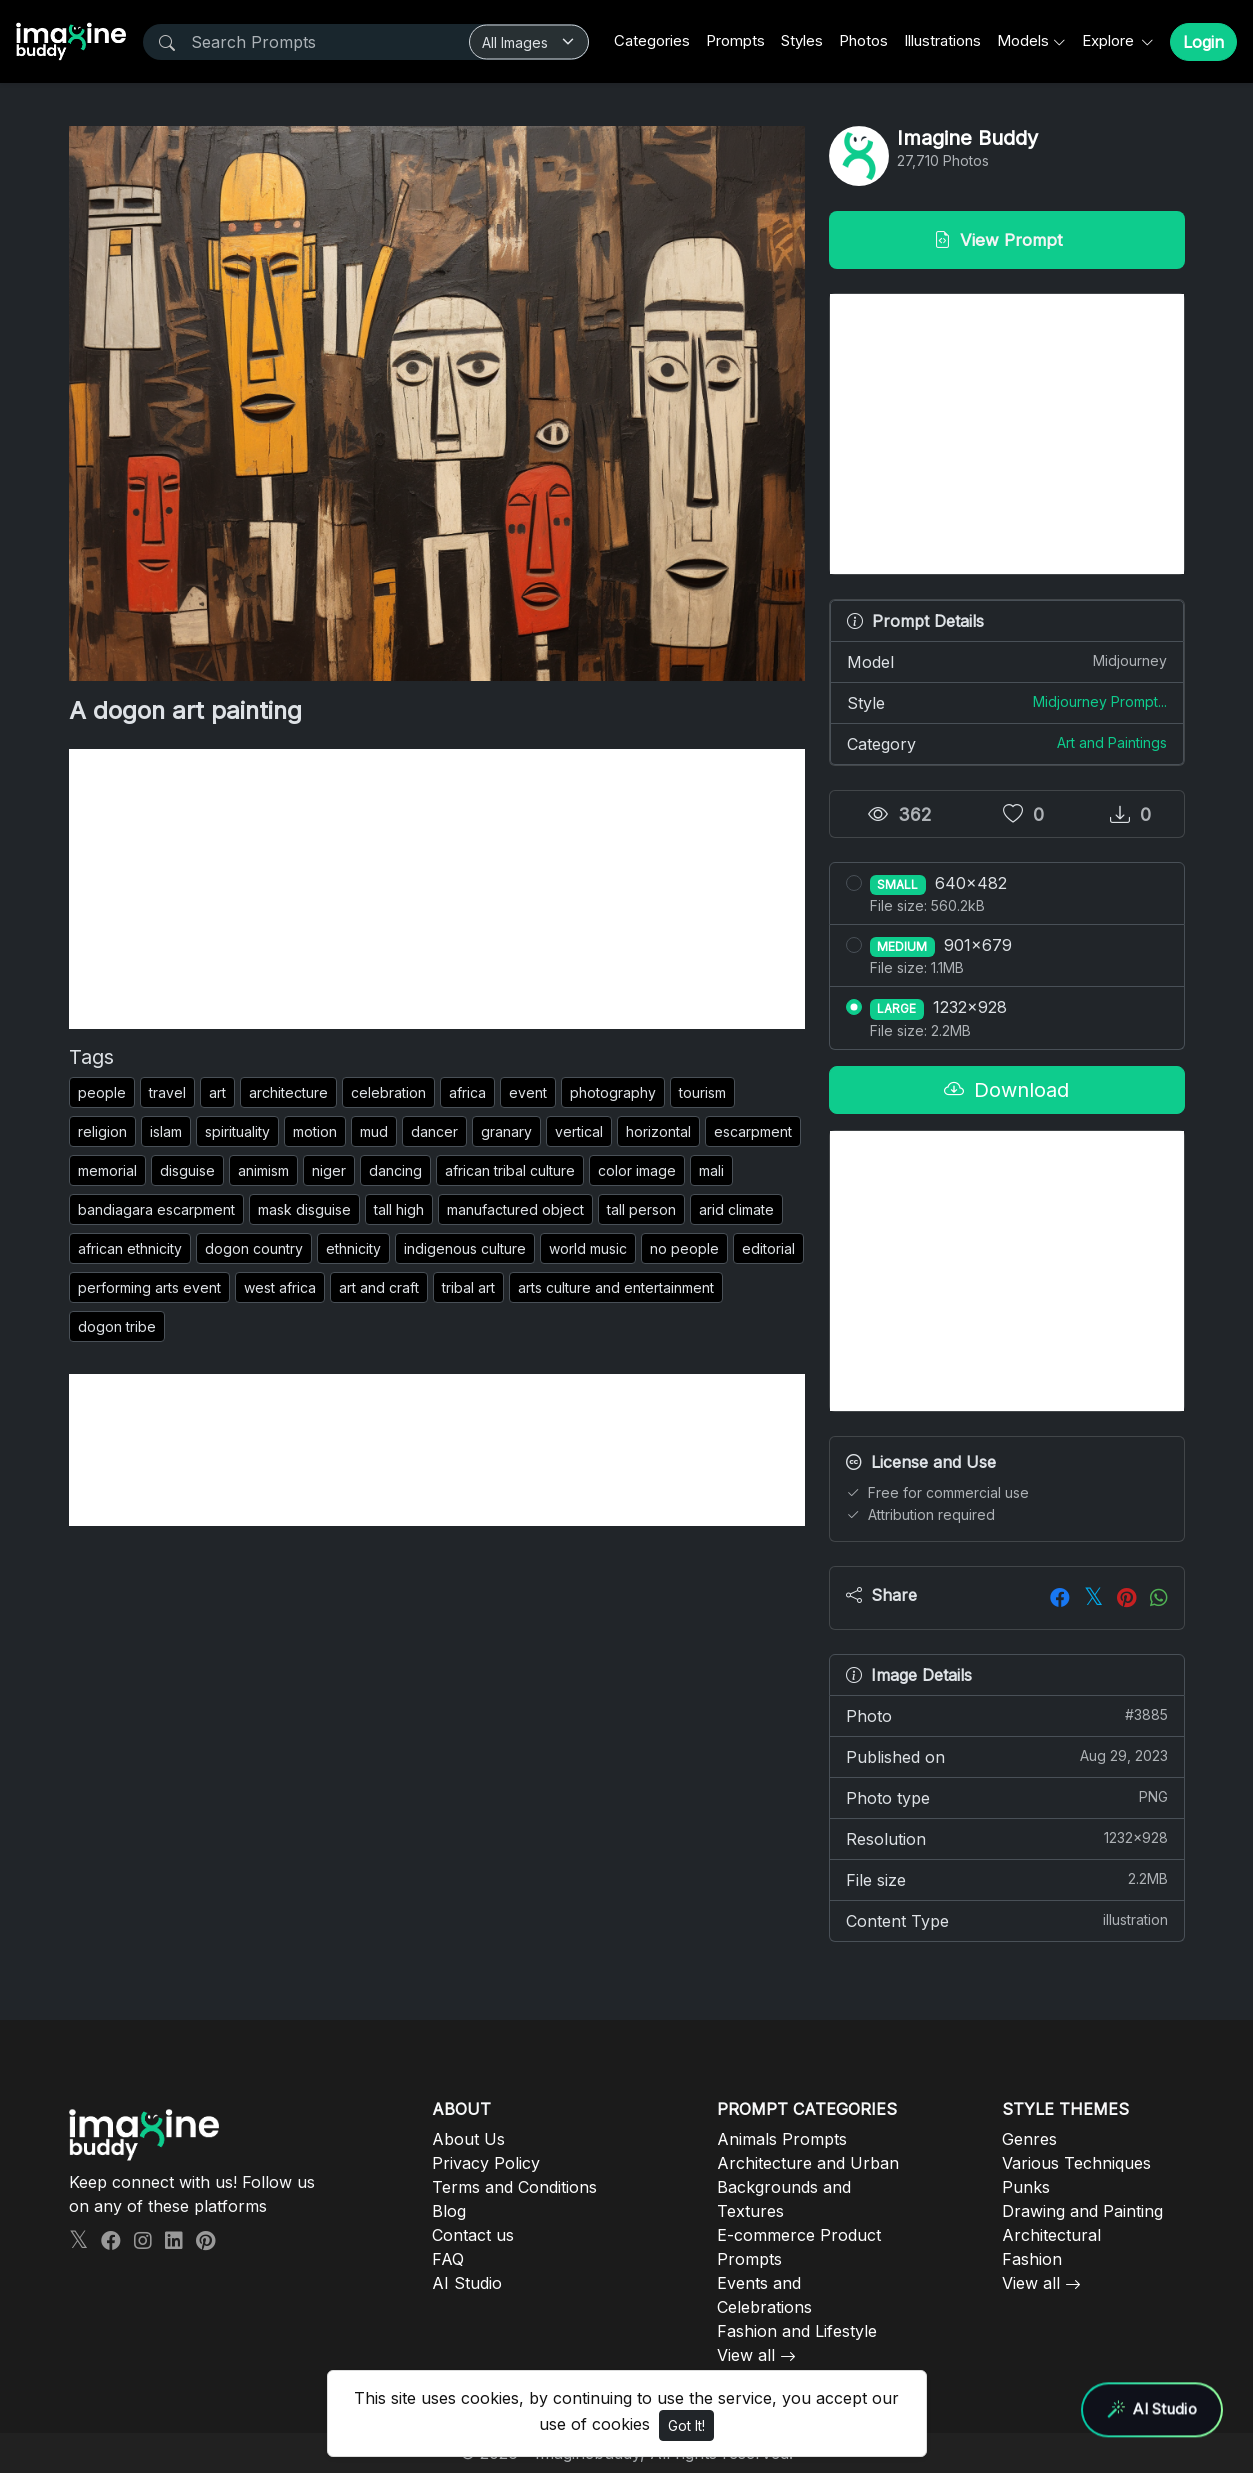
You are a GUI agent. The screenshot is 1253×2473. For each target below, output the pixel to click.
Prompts (735, 40)
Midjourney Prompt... (1100, 701)
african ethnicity (130, 1248)
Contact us (473, 2235)
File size (1007, 1879)
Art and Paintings (1112, 742)
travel (167, 1092)
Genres (1029, 2139)
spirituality (237, 1131)
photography (613, 1092)
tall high (399, 1209)
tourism (702, 1092)
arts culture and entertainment (616, 1287)
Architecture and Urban (808, 2163)
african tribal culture (510, 1170)
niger (329, 1170)
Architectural (1051, 2235)
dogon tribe (117, 1326)
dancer (434, 1131)
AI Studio (467, 2283)
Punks (1026, 2187)
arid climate (736, 1209)
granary (506, 1131)
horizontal (658, 1131)
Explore (1110, 40)
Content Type (1007, 1920)
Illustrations (942, 40)
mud (374, 1131)
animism (263, 1170)
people (102, 1092)
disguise (187, 1170)
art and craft (379, 1287)
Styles (802, 40)
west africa (280, 1287)
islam (166, 1131)
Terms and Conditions (514, 2187)
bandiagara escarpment (156, 1209)
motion (315, 1131)
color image (637, 1170)
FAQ (448, 2259)
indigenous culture (465, 1248)
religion (102, 1131)
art (217, 1092)
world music (588, 1248)
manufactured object (515, 1209)
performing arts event (149, 1287)
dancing (395, 1170)
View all (746, 2355)
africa (467, 1092)
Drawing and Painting (1082, 2211)
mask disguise (304, 1209)
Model (1007, 661)
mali (711, 1170)
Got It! (686, 2425)
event (528, 1092)
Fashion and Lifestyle (797, 2331)
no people (684, 1248)
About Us (468, 2139)
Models (1023, 40)
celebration (388, 1092)
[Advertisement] (437, 889)
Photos (863, 40)
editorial (768, 1248)
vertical (579, 1131)
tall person (641, 1209)
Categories (652, 40)
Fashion (1032, 2259)
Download (1006, 1090)
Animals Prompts (782, 2139)
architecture (288, 1092)
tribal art (468, 1287)
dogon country (254, 1248)
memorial (107, 1170)
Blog (449, 2211)
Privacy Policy (486, 2163)
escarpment (753, 1131)
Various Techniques (1076, 2163)
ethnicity (353, 1248)
